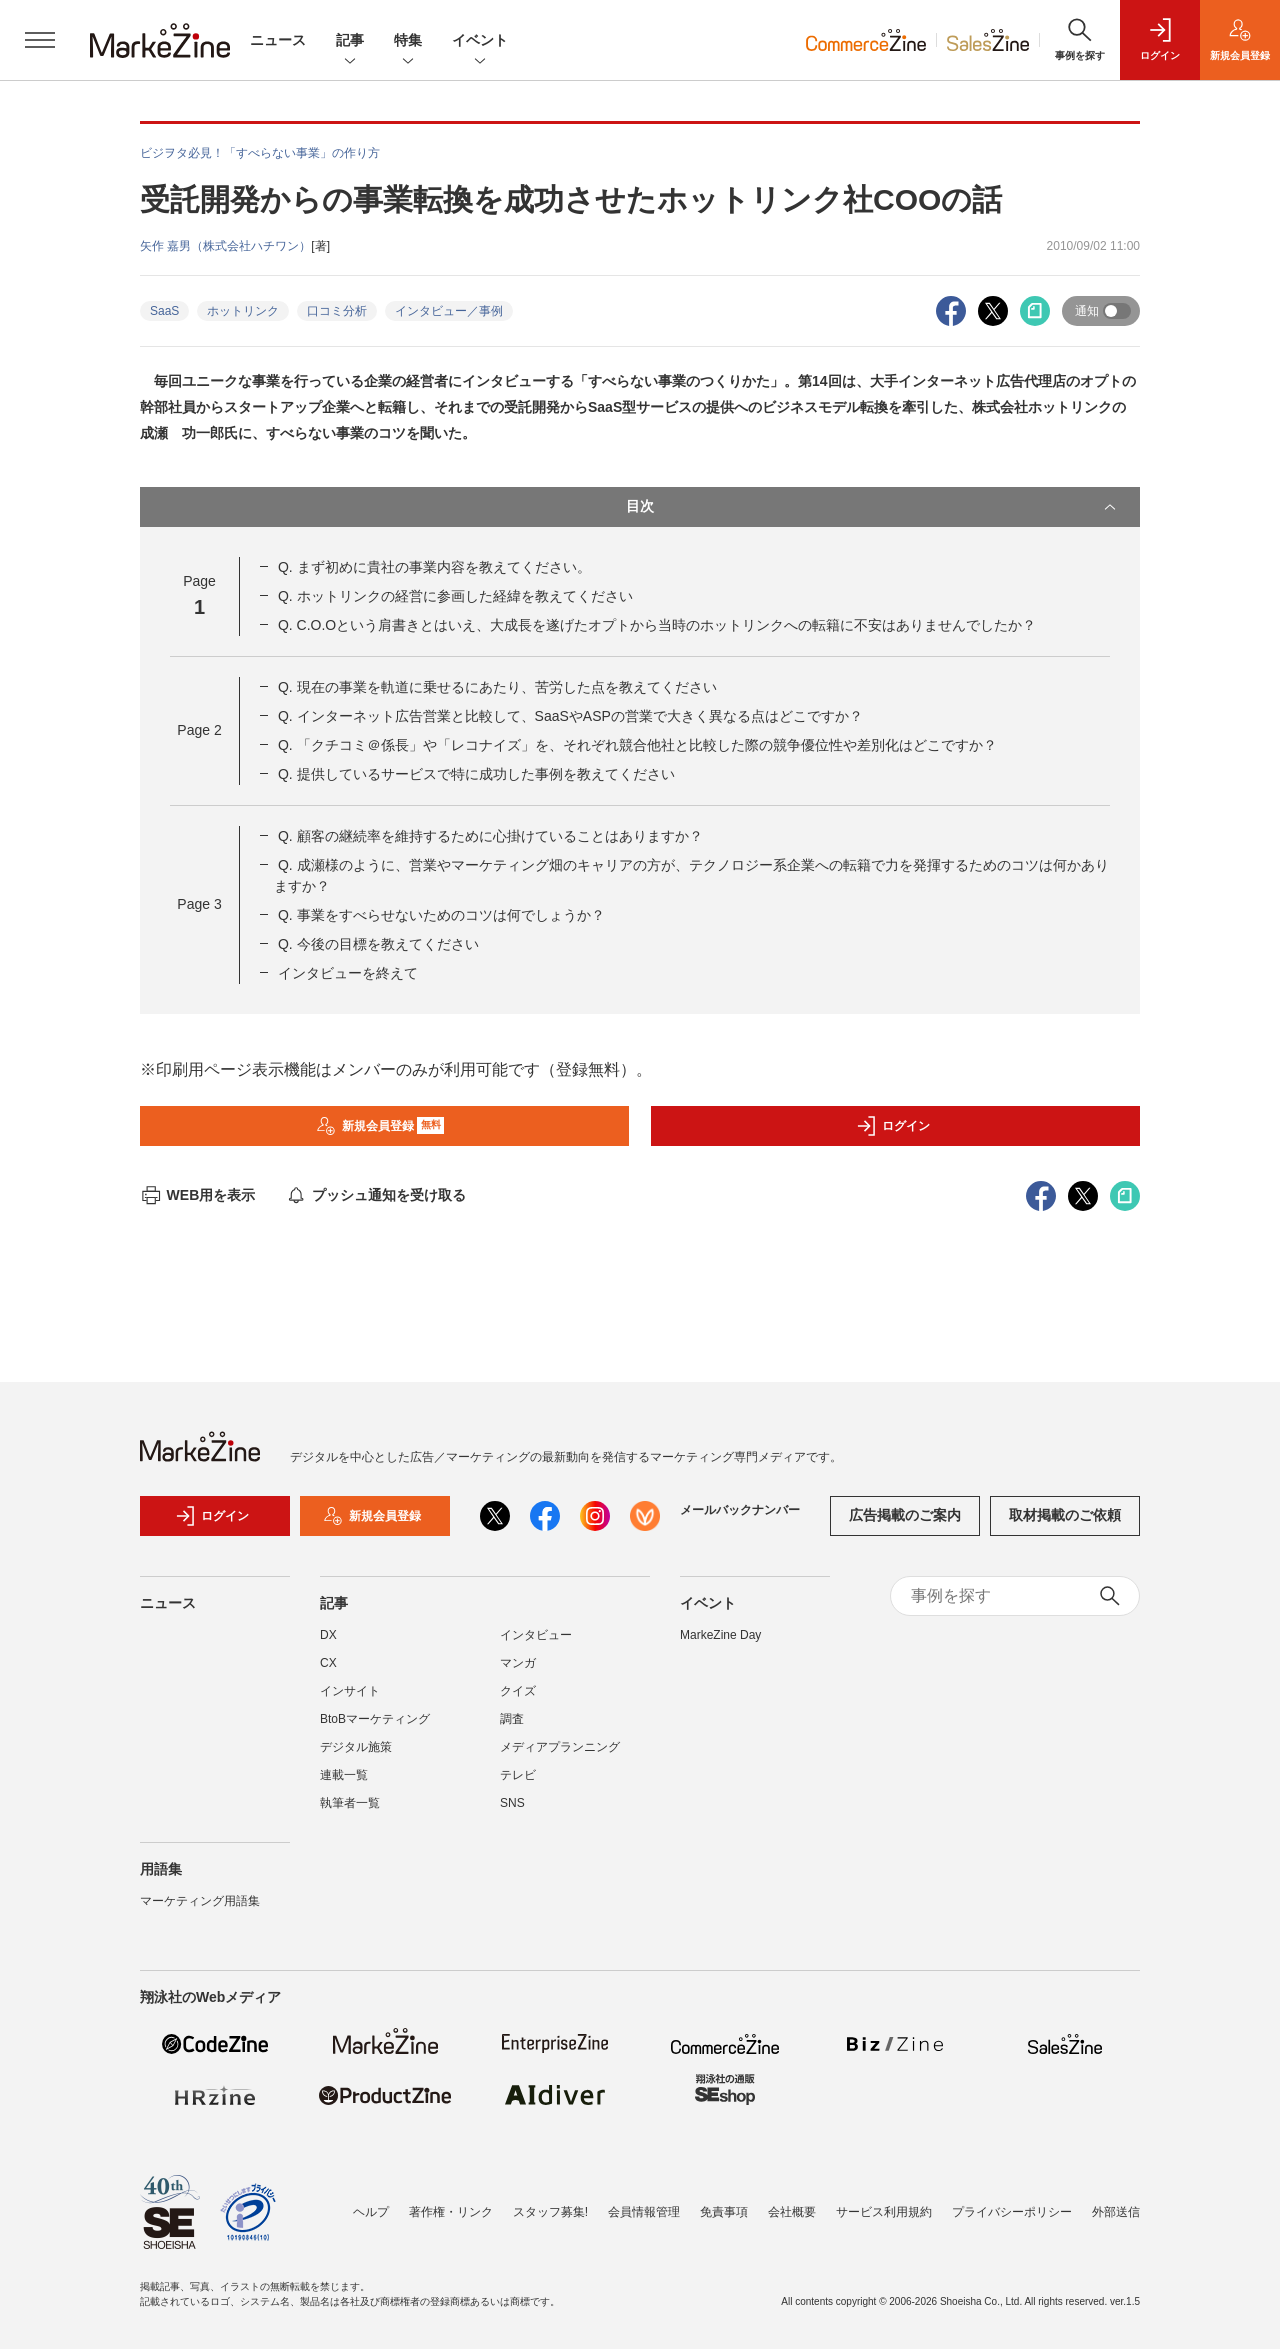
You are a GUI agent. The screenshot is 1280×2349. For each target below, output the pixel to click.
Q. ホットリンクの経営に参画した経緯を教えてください (455, 596)
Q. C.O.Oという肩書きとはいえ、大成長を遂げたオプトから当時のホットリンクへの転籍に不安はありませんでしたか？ (657, 625)
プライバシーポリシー (1012, 2212)
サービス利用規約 (884, 2212)
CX (328, 1673)
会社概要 (792, 2212)
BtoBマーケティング (375, 1729)
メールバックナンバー (740, 1520)
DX (328, 1645)
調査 (512, 1729)
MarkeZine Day (720, 1645)
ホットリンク (243, 311)
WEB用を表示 (197, 1195)
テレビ (518, 1785)
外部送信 (1116, 2212)
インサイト (350, 1701)
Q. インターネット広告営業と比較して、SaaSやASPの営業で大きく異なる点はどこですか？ (570, 716)
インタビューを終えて (348, 973)
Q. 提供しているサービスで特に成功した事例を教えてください (476, 774)
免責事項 (724, 2212)
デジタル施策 (356, 1757)
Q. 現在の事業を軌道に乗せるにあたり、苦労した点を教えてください (497, 687)
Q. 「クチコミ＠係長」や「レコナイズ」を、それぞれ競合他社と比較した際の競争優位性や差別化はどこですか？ (637, 745)
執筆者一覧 (350, 1813)
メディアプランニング (560, 1757)
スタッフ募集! (550, 2212)
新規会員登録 (380, 1126)
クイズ (518, 1701)
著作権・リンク (451, 2212)
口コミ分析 (337, 311)
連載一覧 (344, 1785)
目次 (873, 507)
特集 (408, 41)
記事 (350, 41)
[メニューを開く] (40, 40)
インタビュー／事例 (449, 311)
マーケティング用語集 (200, 1911)
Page (199, 730)
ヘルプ (371, 2212)
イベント (480, 41)
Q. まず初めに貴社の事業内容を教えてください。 (434, 567)
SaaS (164, 311)
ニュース (278, 40)
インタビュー (536, 1645)
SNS (512, 1813)
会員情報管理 (644, 2212)
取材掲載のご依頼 (1065, 1526)
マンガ (518, 1673)
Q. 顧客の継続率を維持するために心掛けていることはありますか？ (490, 836)
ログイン (893, 1126)
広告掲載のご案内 (905, 1526)
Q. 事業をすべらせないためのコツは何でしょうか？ (441, 915)
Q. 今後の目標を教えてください (378, 944)
